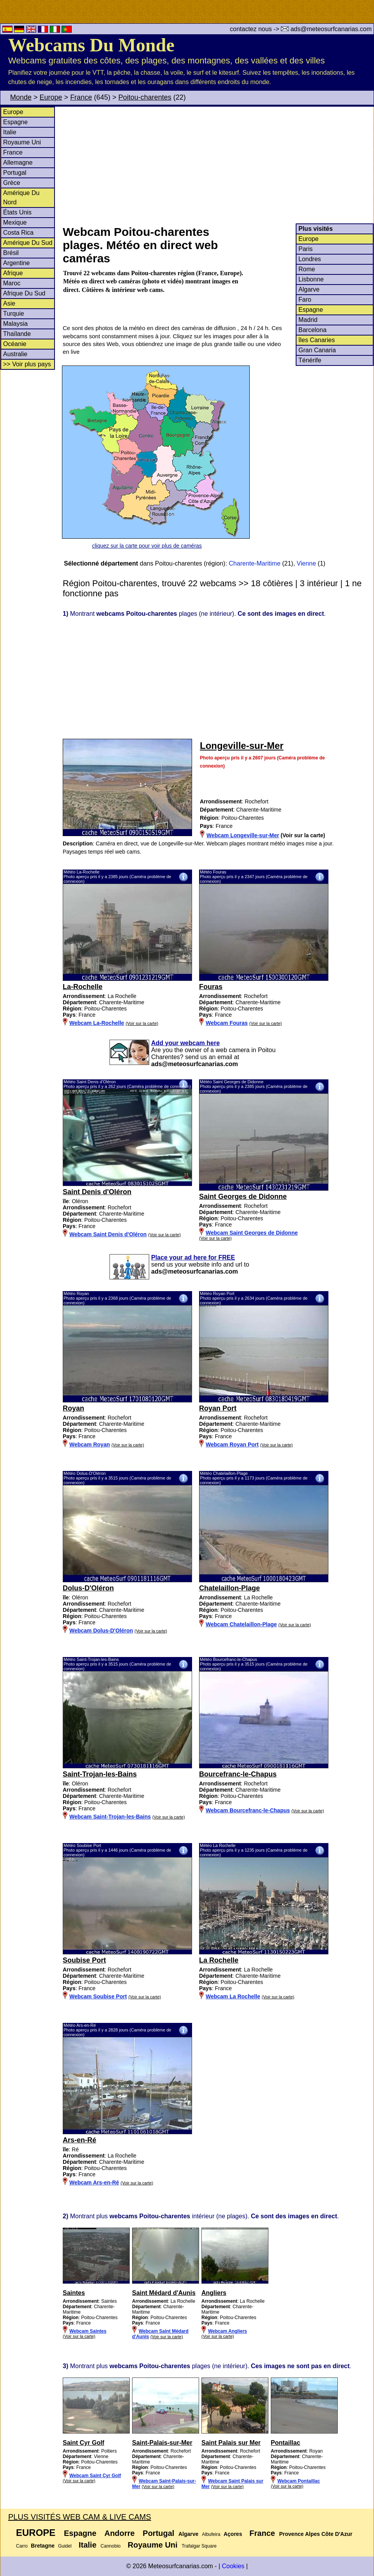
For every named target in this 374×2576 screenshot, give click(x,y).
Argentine (16, 263)
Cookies (233, 2566)
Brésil (11, 253)
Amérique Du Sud (27, 242)
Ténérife (309, 360)
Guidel (65, 2546)
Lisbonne (311, 279)
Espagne (15, 122)
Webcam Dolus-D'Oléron (101, 1630)
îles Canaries (316, 340)
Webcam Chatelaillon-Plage (241, 1624)
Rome (306, 269)
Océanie (14, 344)
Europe (51, 97)
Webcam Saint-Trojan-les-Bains (110, 1816)
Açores (233, 2534)
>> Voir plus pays (27, 364)
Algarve (308, 289)
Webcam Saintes (87, 2331)
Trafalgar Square (199, 2546)
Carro (22, 2546)
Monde (21, 97)
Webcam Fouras (227, 1023)
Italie (9, 132)
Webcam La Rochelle (233, 1996)
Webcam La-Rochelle (96, 1023)
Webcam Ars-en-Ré (94, 2182)
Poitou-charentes (144, 97)
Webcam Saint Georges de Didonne (252, 1233)
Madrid (308, 319)
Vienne (306, 563)
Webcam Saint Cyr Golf (95, 2475)
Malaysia (15, 323)
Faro (304, 299)
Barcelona (312, 330)
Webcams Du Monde (91, 45)
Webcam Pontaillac (298, 2481)
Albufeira (211, 2534)
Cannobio (110, 2546)
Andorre (119, 2533)
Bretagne (43, 2546)
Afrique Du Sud (24, 293)
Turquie (13, 313)
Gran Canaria (317, 350)
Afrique (13, 273)
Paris (305, 249)
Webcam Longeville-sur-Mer (242, 835)
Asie (9, 303)
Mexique (14, 222)
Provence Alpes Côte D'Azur (315, 2534)
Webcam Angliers (227, 2331)
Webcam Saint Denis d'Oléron (107, 1234)
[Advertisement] (218, 165)
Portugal (14, 172)
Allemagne (18, 162)
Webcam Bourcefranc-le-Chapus (248, 1810)
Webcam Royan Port (232, 1444)
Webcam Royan (89, 1444)
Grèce (11, 182)
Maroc (11, 283)
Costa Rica (18, 232)
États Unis (17, 212)
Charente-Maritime (254, 563)
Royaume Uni (22, 142)
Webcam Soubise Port (98, 1996)
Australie (15, 354)
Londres (309, 259)
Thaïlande (17, 333)
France (81, 97)
